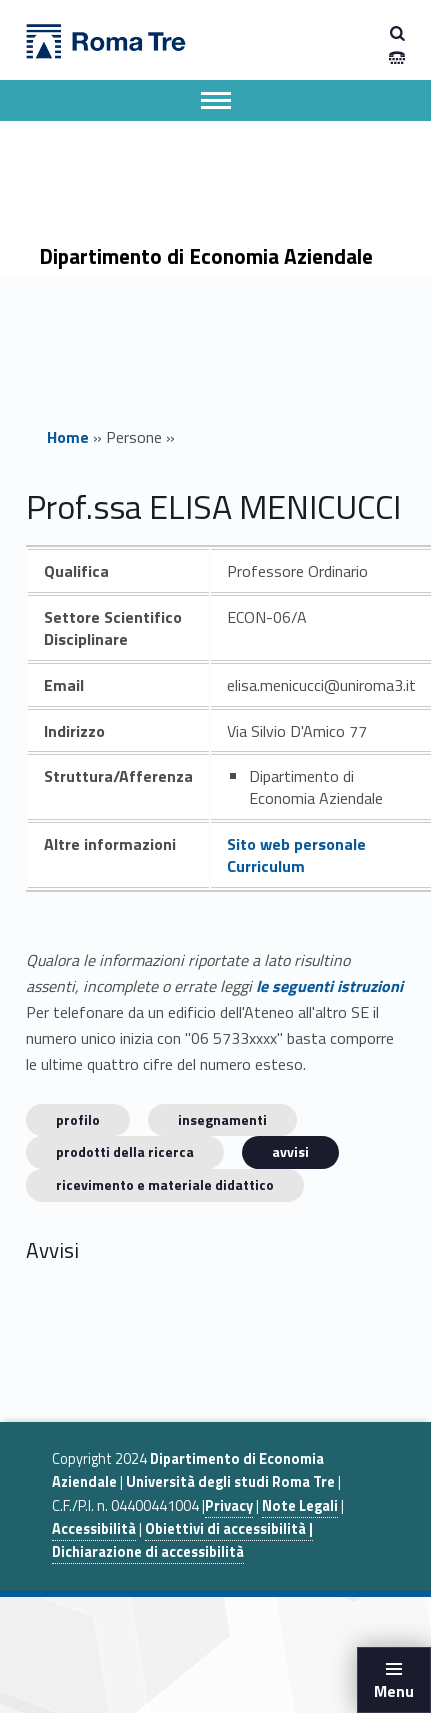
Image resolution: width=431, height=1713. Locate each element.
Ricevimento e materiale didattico (165, 1184)
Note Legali (300, 1506)
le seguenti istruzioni (329, 986)
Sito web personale (296, 844)
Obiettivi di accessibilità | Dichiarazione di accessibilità (182, 1540)
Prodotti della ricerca (125, 1151)
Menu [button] (394, 1691)
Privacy (229, 1506)
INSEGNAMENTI (222, 1119)
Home (68, 437)
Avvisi (290, 1151)
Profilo (78, 1119)
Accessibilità (94, 1529)
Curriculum (266, 866)
